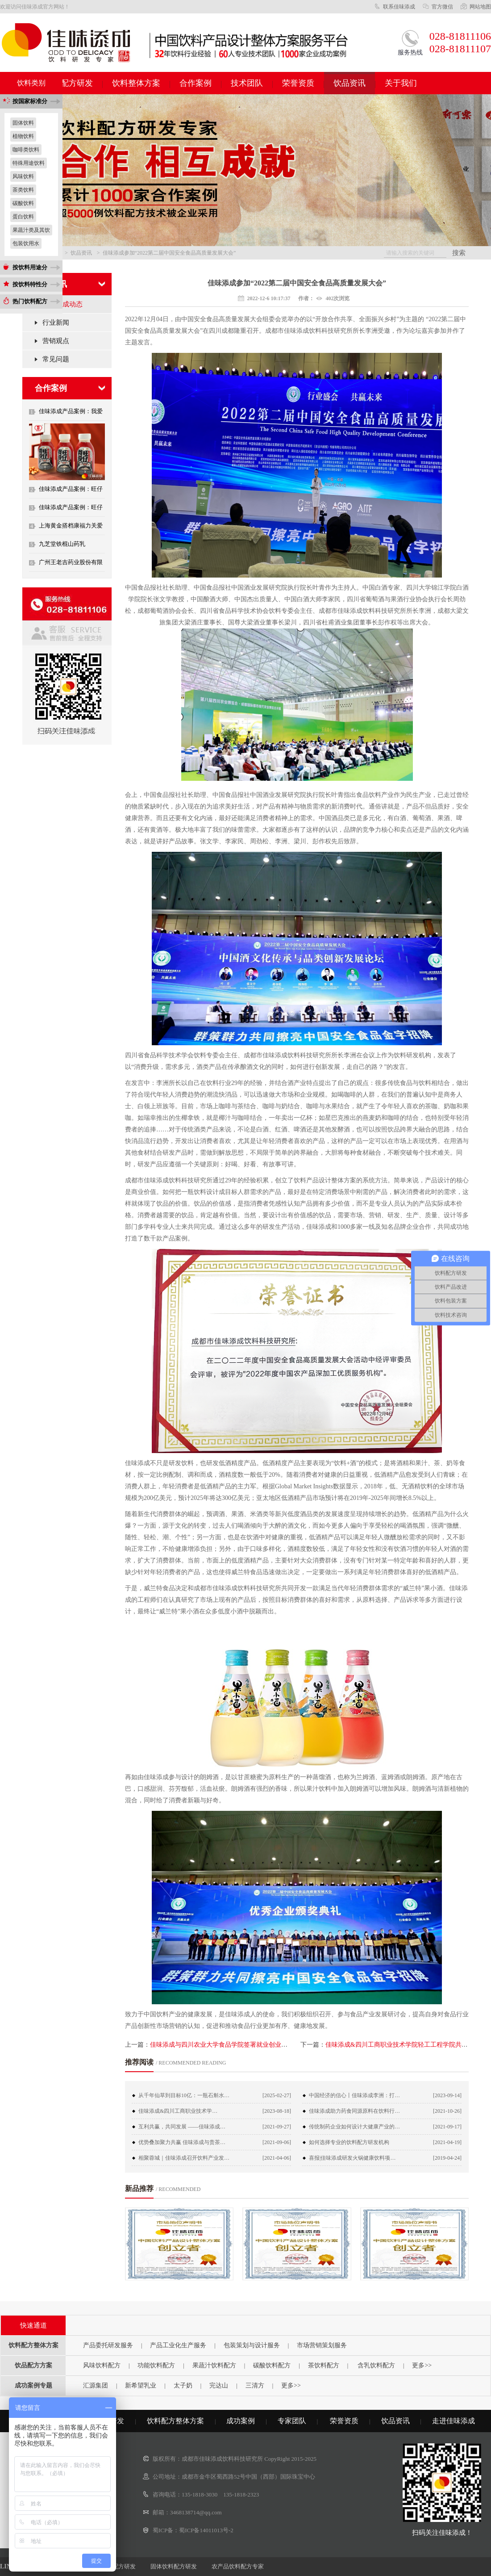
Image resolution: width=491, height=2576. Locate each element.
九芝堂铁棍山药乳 (62, 543)
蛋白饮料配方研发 (112, 2566)
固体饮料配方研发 (173, 2566)
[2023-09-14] (447, 2095)
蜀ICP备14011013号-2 (206, 2530)
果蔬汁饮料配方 (214, 2365)
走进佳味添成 (453, 2421)
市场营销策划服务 (322, 2345)
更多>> (422, 2365)
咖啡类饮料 (25, 150)
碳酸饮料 (23, 203)
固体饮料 (23, 123)
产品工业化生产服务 (178, 2345)
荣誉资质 (298, 83)
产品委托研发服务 (108, 2345)
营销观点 (55, 340)
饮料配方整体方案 (175, 2421)
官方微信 (442, 7)
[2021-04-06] (276, 2158)
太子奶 (183, 2385)
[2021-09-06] (276, 2142)
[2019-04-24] (447, 2158)
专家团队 (292, 2421)
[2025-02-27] (276, 2095)
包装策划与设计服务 (252, 2345)
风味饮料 (23, 176)
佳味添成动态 (62, 304)
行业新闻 (55, 322)
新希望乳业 (140, 2385)
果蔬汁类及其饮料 (31, 231)
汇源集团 (95, 2385)
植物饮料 (23, 136)
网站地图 (480, 7)
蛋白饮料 (23, 217)
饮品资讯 (349, 83)
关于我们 (401, 83)
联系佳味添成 (399, 7)
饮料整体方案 (136, 83)
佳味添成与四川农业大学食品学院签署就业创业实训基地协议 (234, 2044)
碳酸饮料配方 (272, 2365)
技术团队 (247, 83)
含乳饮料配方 (376, 2365)
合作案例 (195, 83)
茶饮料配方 (323, 2365)
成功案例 (240, 2421)
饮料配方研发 (69, 83)
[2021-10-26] (447, 2111)
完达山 (218, 2385)
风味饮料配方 (102, 2365)
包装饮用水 (25, 243)
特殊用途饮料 (28, 163)
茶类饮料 (23, 190)
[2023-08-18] (276, 2111)
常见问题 (55, 359)
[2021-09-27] (276, 2127)
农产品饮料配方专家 (238, 2566)
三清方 (255, 2385)
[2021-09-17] (447, 2127)
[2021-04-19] (447, 2142)
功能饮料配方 (156, 2365)
